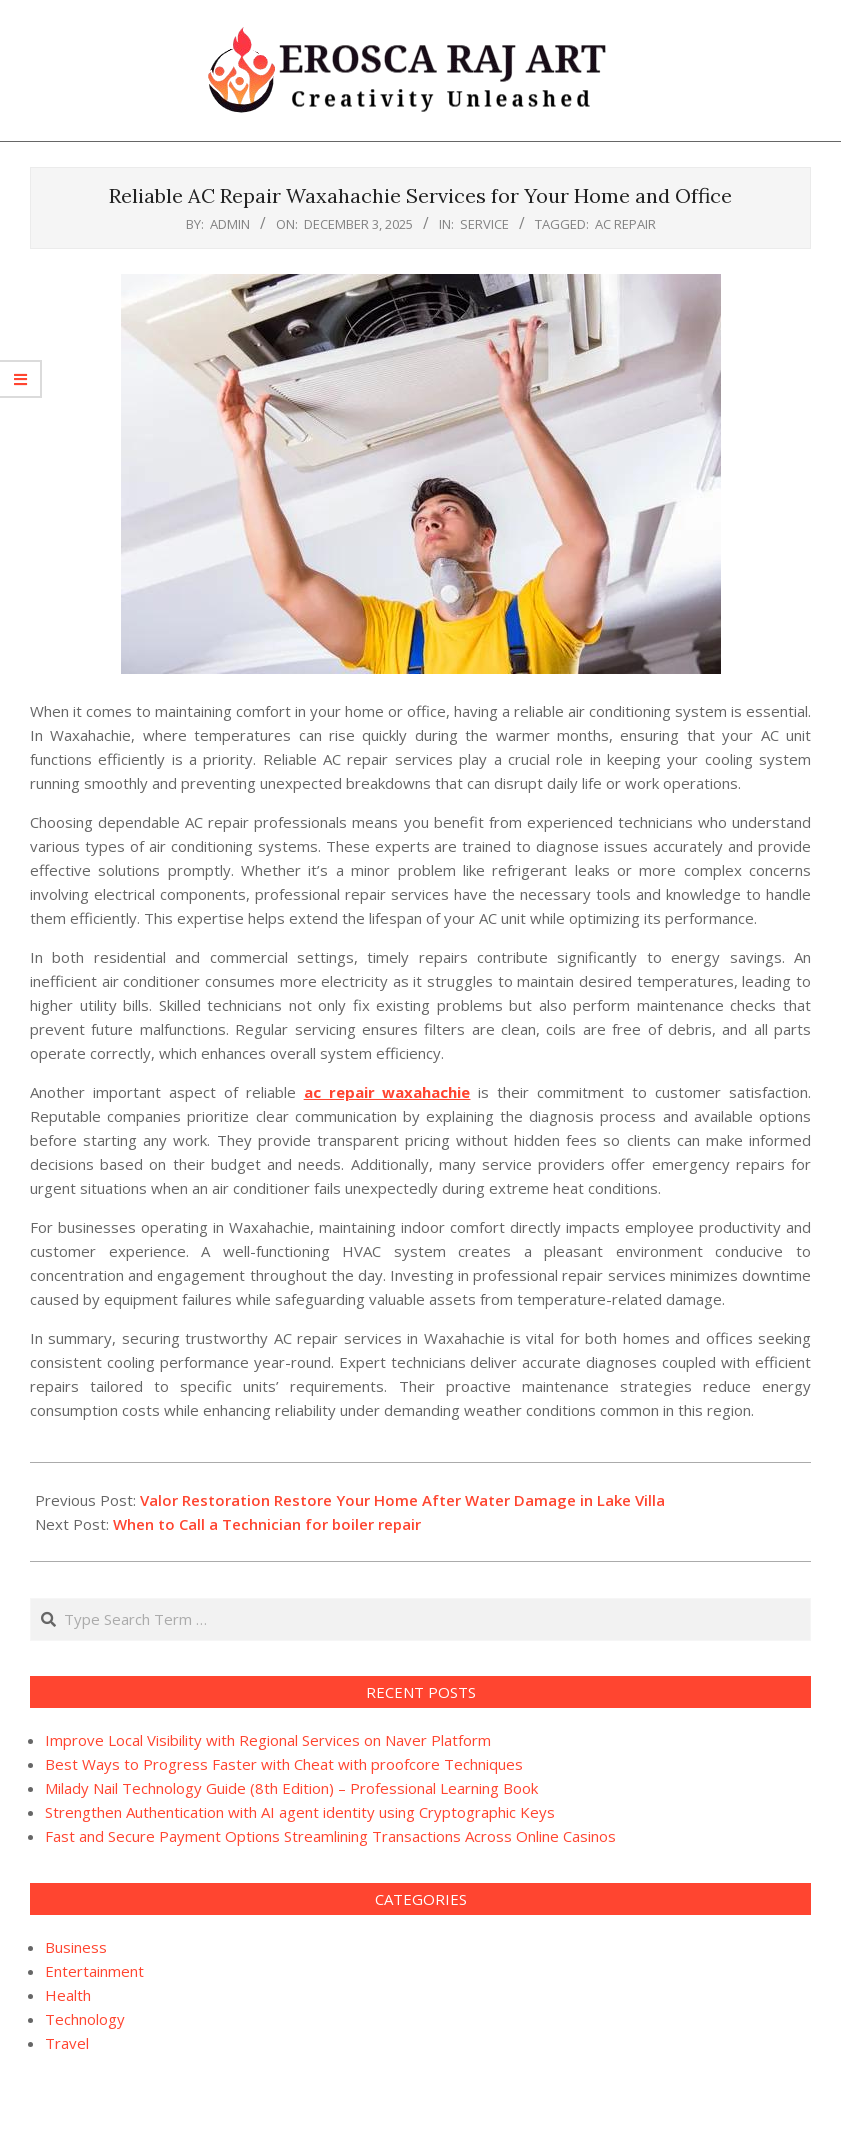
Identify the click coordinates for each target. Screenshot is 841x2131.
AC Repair (625, 224)
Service (484, 224)
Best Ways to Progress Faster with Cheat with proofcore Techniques (284, 1764)
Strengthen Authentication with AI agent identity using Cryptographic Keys (300, 1812)
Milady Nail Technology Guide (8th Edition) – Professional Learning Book (291, 1788)
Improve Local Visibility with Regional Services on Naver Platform (268, 1740)
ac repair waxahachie (387, 1092)
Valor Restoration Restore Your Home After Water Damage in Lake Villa (402, 1500)
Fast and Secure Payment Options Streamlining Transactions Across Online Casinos (330, 1836)
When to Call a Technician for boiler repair (267, 1524)
